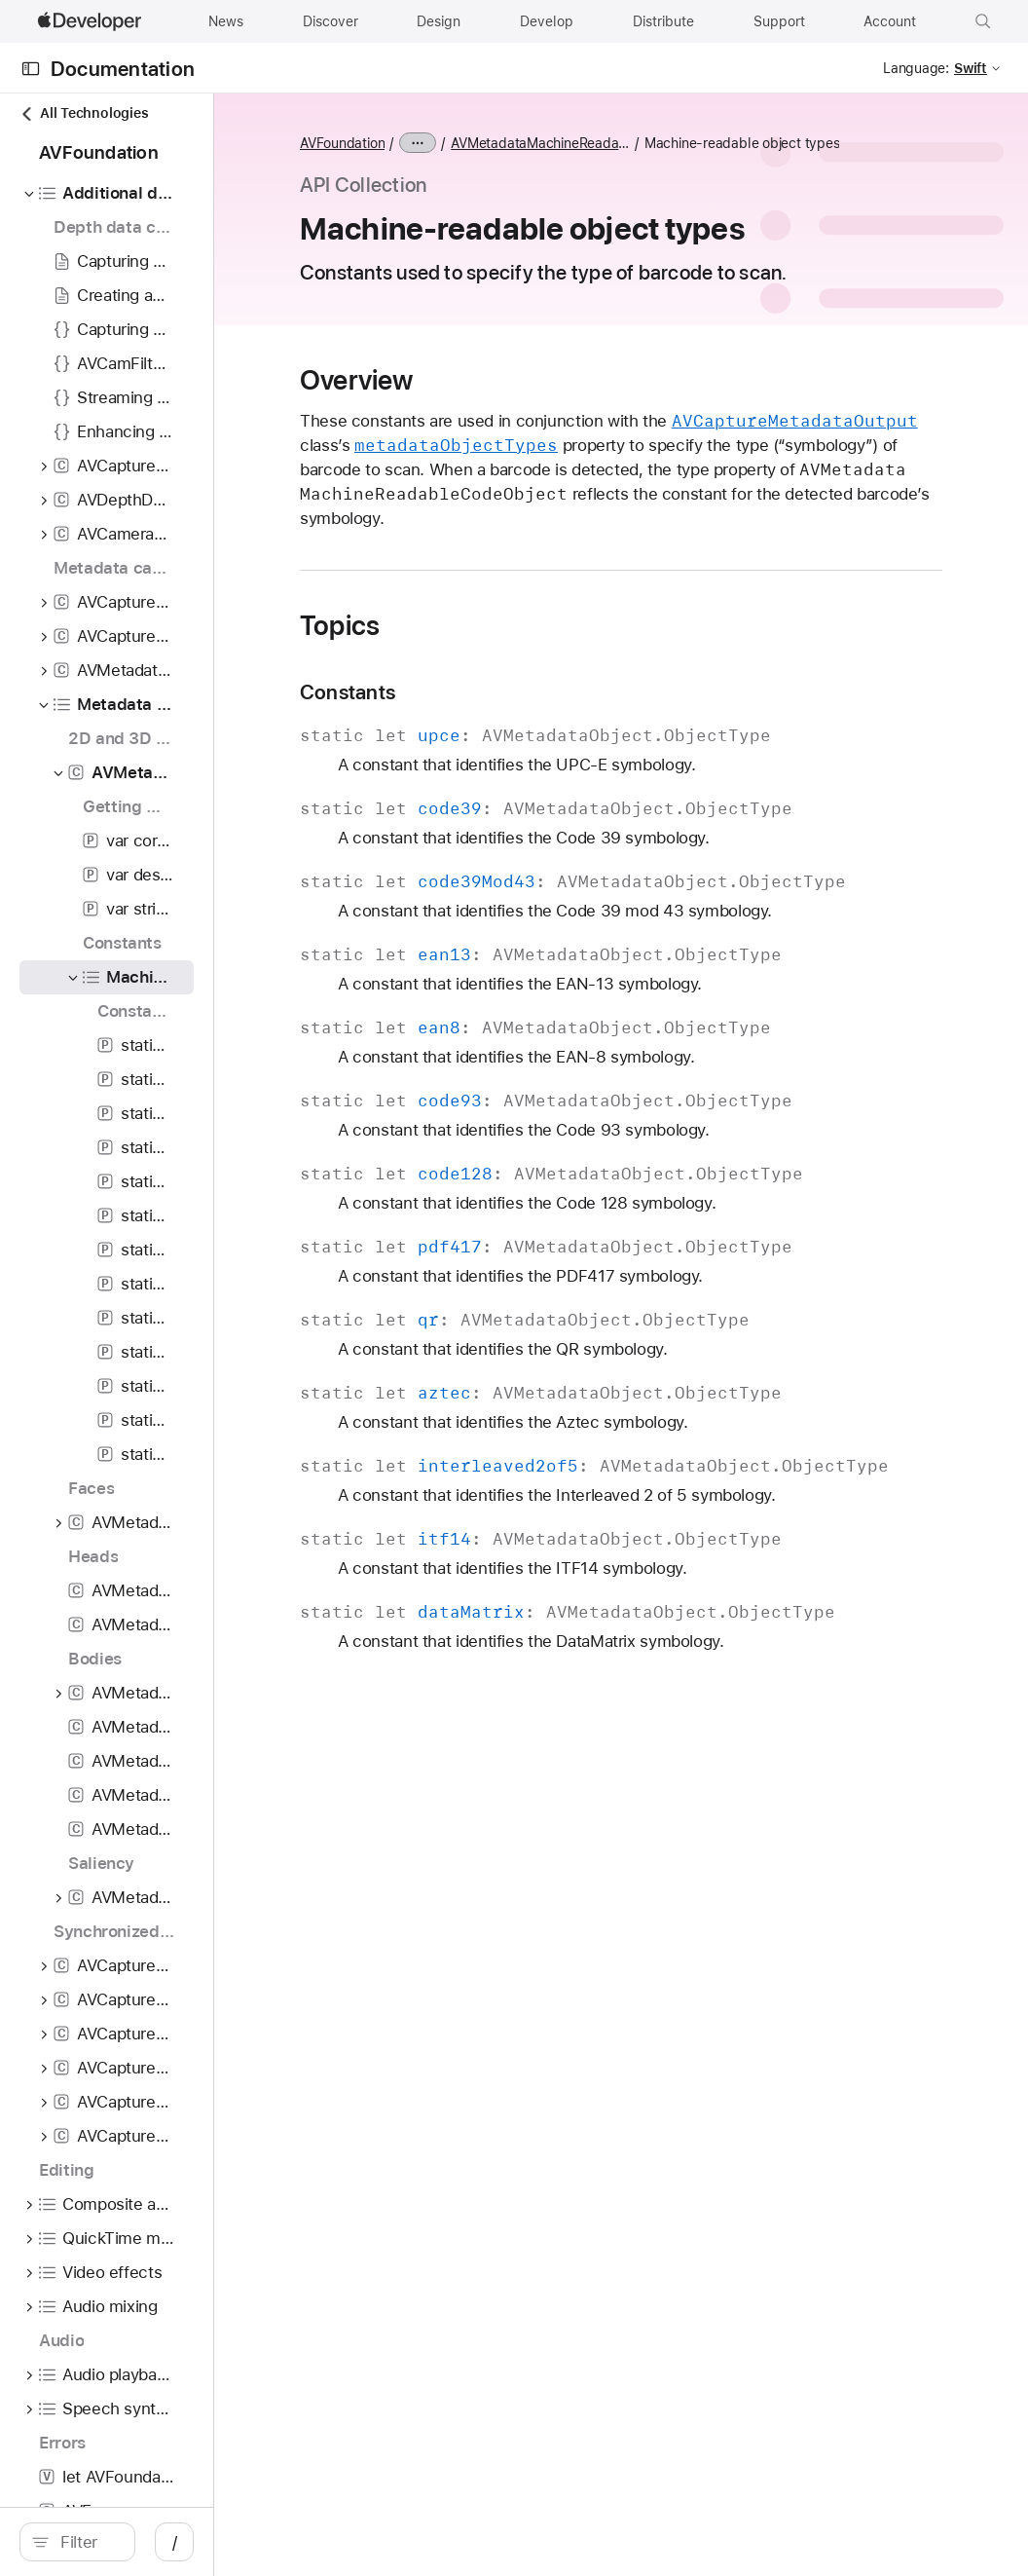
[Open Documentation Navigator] (31, 69)
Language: (916, 68)
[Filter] (175, 2541)
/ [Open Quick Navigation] (350, 2542)
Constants (515, 744)
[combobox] (175, 2542)
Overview (524, 408)
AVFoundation (509, 143)
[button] (983, 21)
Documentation (123, 68)
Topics (507, 677)
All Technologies (83, 113)
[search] (165, 2541)
